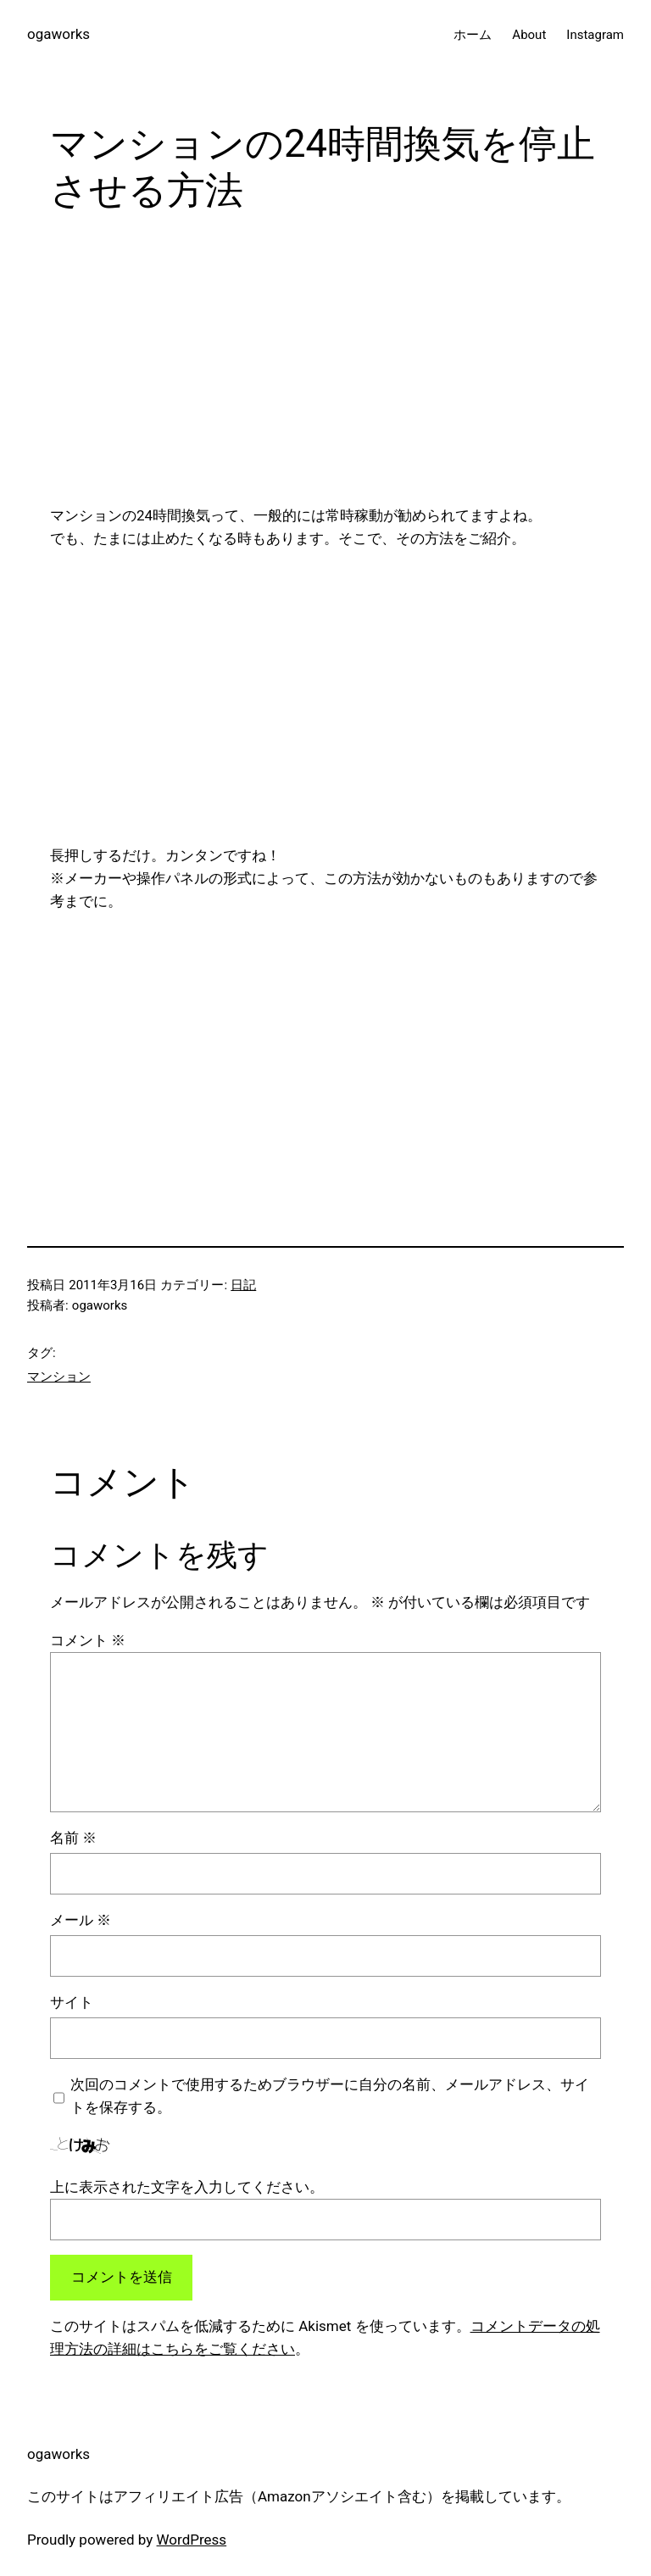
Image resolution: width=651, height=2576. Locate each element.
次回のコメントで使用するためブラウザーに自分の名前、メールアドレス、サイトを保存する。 (329, 2096)
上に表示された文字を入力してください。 (187, 2186)
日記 (243, 1285)
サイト (71, 2002)
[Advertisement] (325, 365)
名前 (73, 1837)
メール (80, 1919)
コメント (87, 1640)
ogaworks (58, 33)
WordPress (192, 2539)
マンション (59, 1376)
